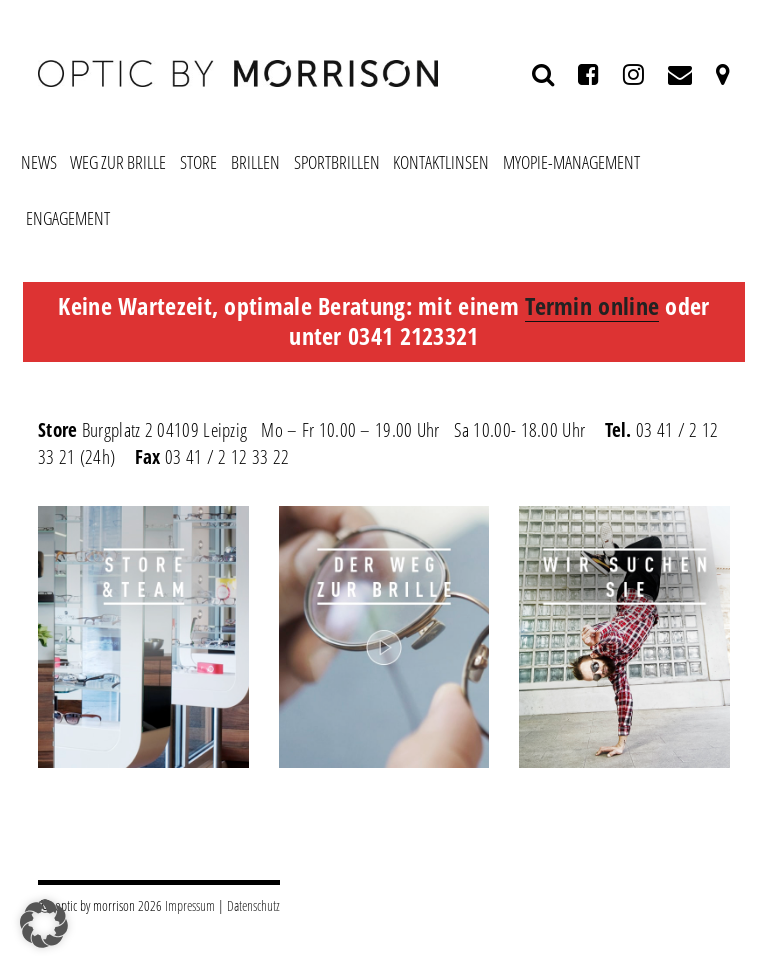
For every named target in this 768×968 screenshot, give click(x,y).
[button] (44, 924)
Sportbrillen (337, 162)
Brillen (255, 162)
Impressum (190, 905)
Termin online (592, 305)
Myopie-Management (571, 162)
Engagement (68, 218)
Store (198, 162)
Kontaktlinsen (441, 162)
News (39, 162)
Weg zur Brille (118, 162)
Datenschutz (253, 905)
